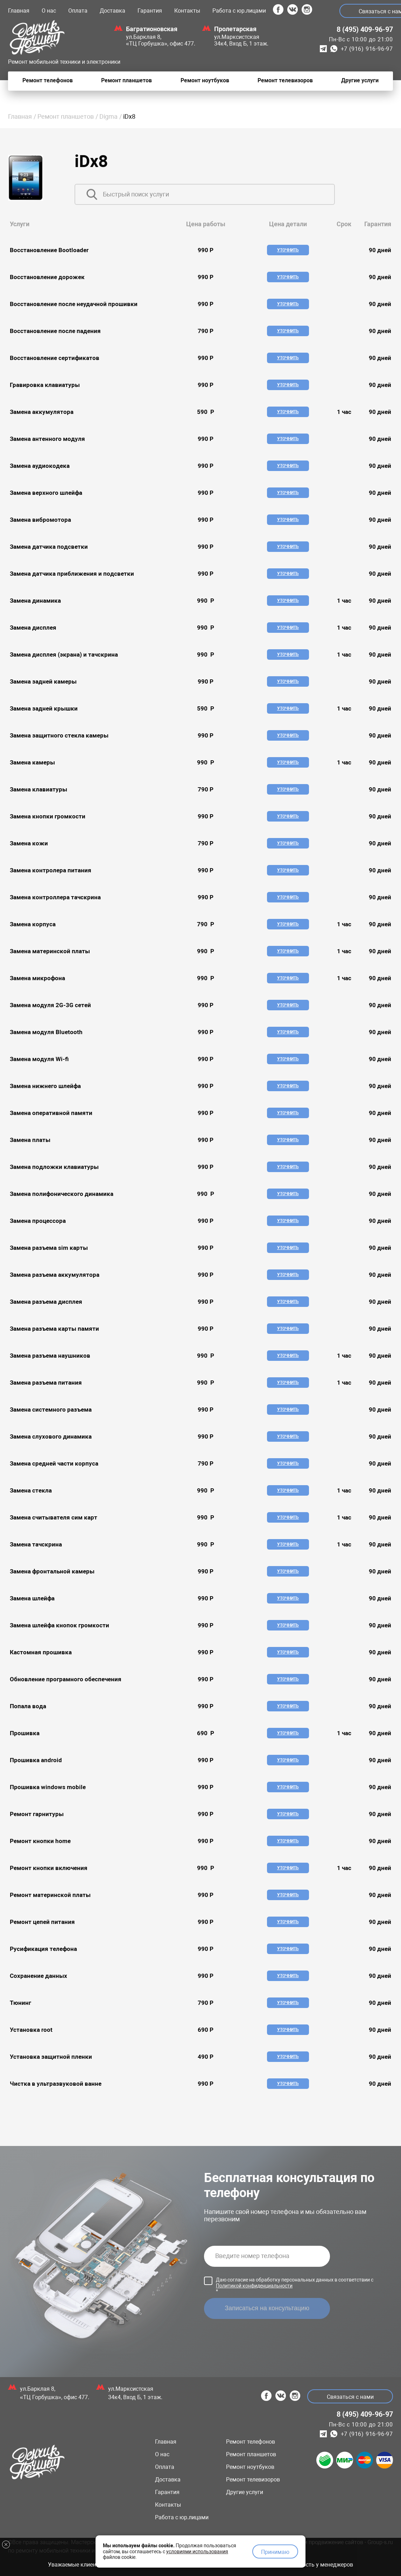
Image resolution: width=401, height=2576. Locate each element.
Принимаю (275, 2550)
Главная (18, 10)
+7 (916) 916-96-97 (367, 49)
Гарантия (150, 10)
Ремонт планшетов (65, 116)
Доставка (112, 10)
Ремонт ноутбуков (250, 2467)
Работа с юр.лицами (239, 10)
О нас (49, 10)
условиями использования (197, 2549)
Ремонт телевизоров (253, 2479)
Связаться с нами (348, 2397)
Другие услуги (244, 2492)
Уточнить (287, 250)
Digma (108, 116)
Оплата (77, 10)
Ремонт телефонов (250, 2441)
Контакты (187, 10)
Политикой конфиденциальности (254, 2285)
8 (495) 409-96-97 (365, 29)
